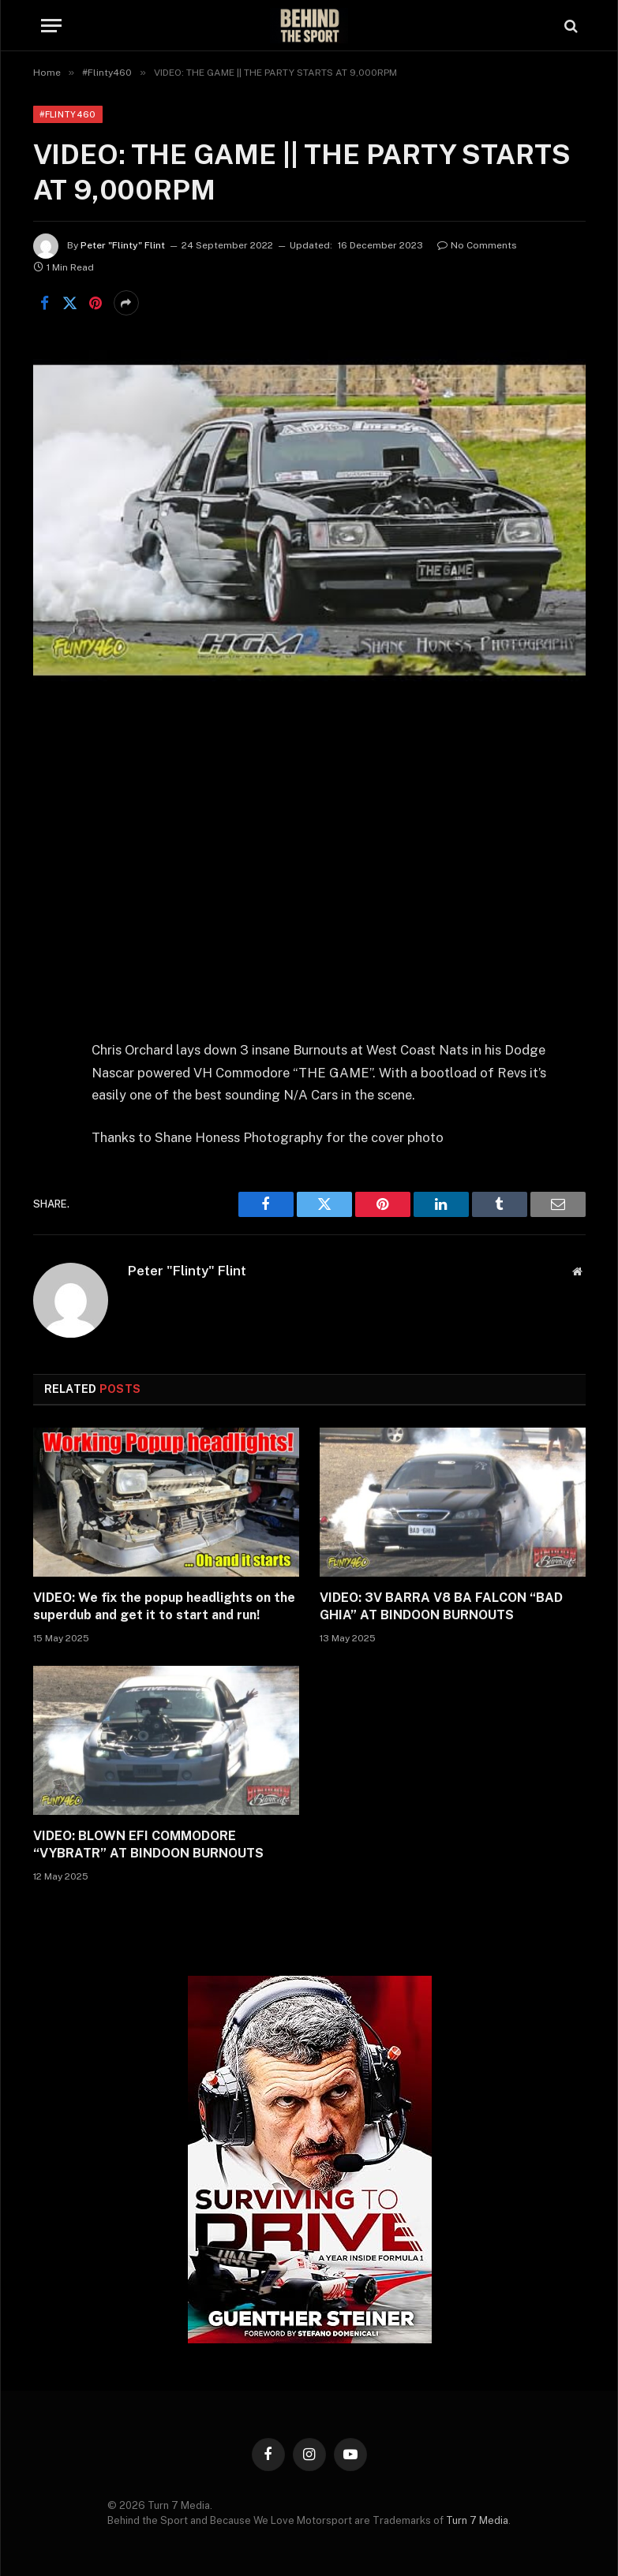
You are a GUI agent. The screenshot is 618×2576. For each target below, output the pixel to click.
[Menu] (51, 25)
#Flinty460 (67, 114)
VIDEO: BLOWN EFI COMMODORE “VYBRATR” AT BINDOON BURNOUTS (148, 1844)
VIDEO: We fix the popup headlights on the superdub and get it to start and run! (164, 1606)
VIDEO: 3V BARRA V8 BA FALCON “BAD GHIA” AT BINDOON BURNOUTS (441, 1606)
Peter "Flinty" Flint (123, 245)
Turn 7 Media (477, 2520)
